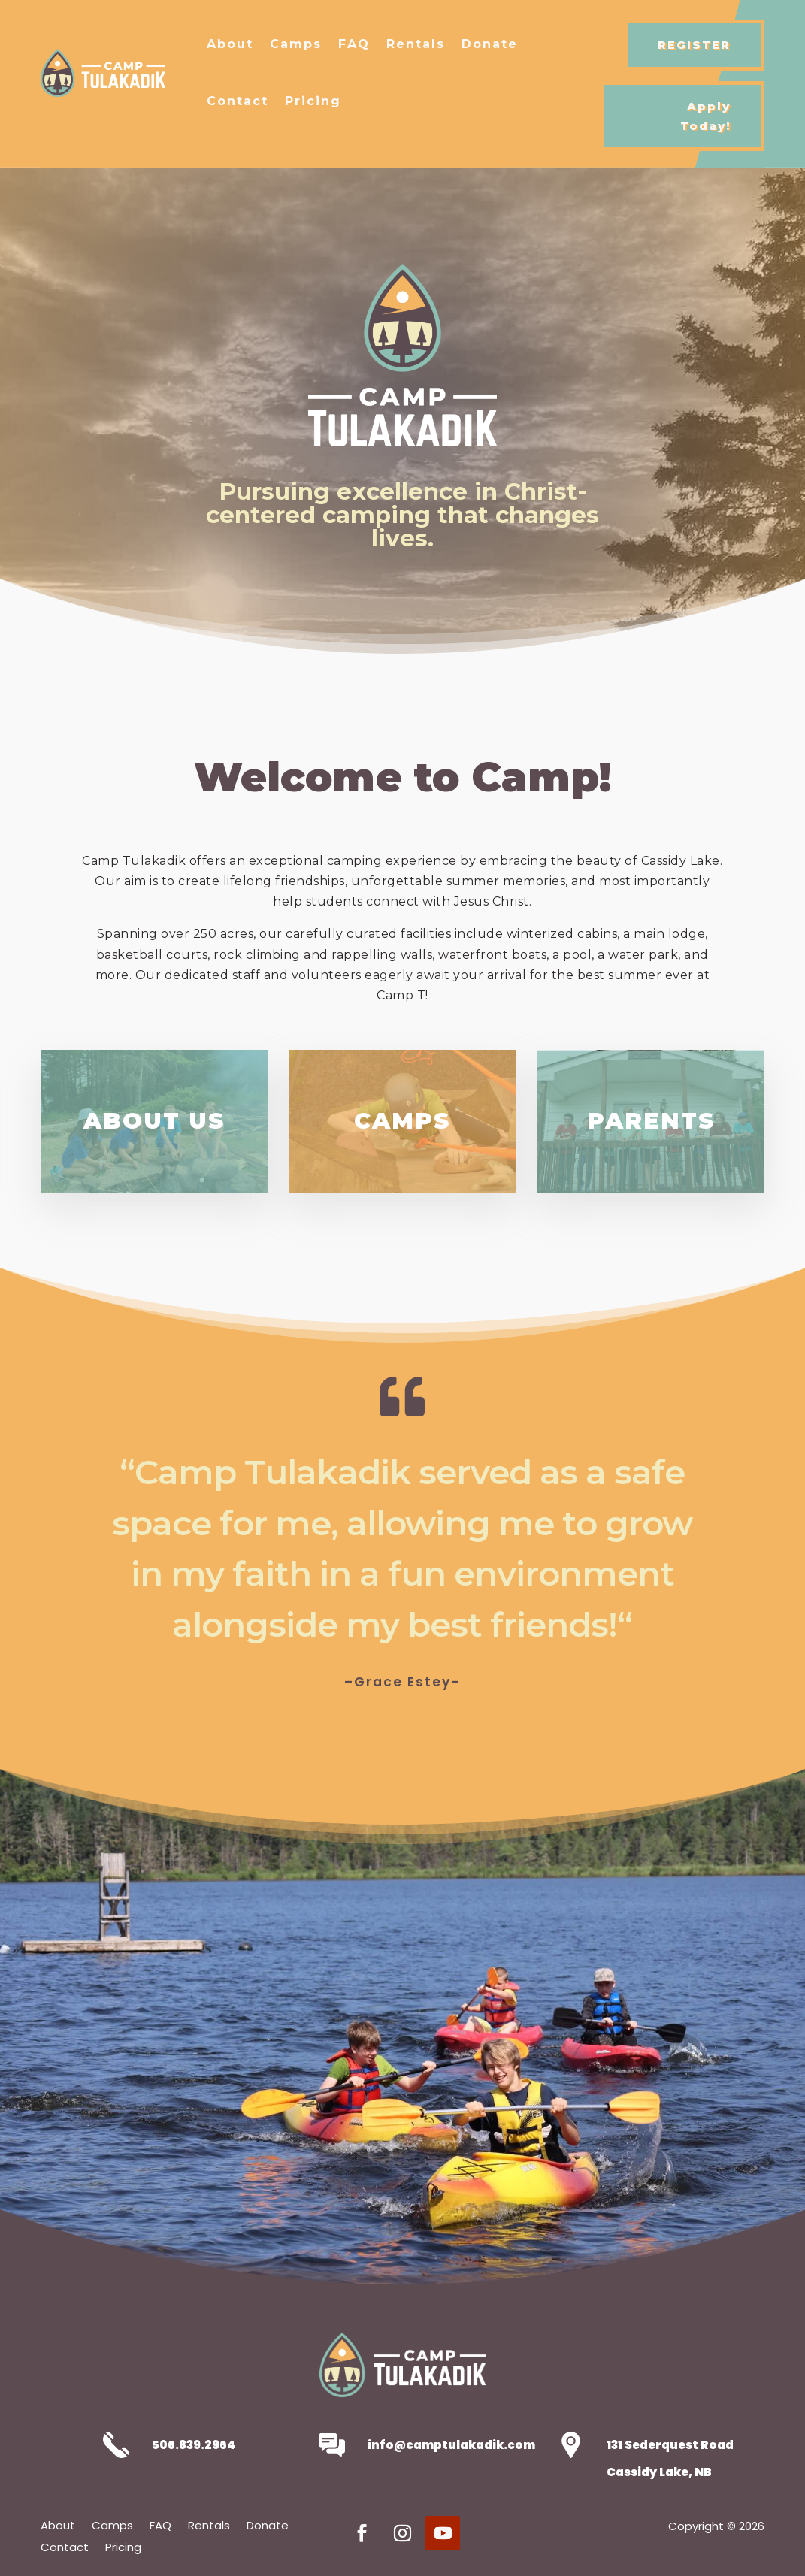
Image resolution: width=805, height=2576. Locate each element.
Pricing (313, 101)
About (230, 44)
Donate (490, 44)
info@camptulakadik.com (451, 2445)
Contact (237, 101)
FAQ (354, 44)
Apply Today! (705, 116)
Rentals (415, 44)
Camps (296, 44)
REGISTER (694, 45)
